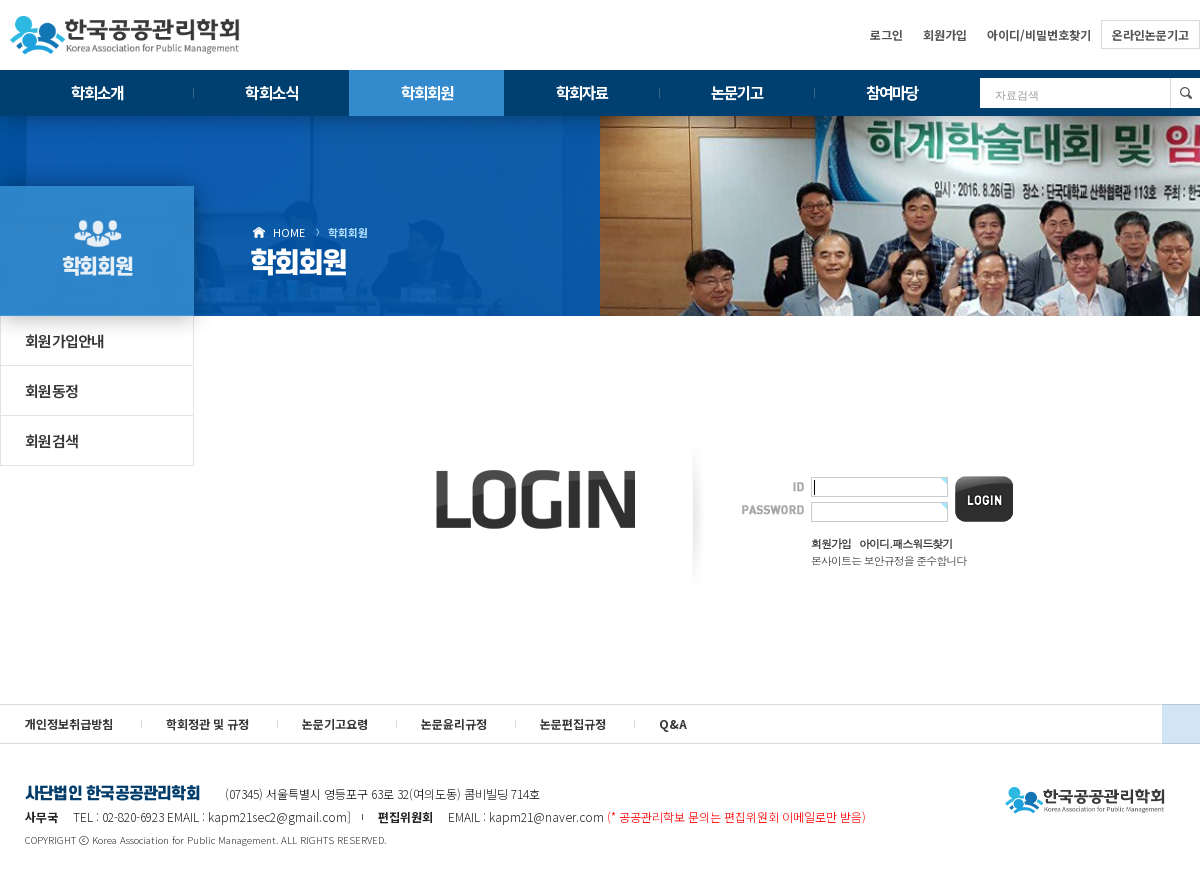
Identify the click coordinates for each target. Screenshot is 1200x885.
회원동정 (51, 390)
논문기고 (737, 92)
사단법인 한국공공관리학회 (1085, 801)
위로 (1181, 724)
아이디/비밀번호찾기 (1039, 34)
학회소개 (97, 92)
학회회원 (427, 92)
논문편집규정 (573, 723)
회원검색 (51, 440)
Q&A (673, 723)
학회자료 (582, 92)
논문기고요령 (335, 723)
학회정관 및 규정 (207, 723)
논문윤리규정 (454, 723)
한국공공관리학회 (125, 35)
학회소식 (271, 92)
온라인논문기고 (1150, 34)
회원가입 (945, 34)
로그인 (886, 34)
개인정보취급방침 (69, 723)
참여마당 (892, 92)
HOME (289, 232)
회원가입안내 (65, 340)
